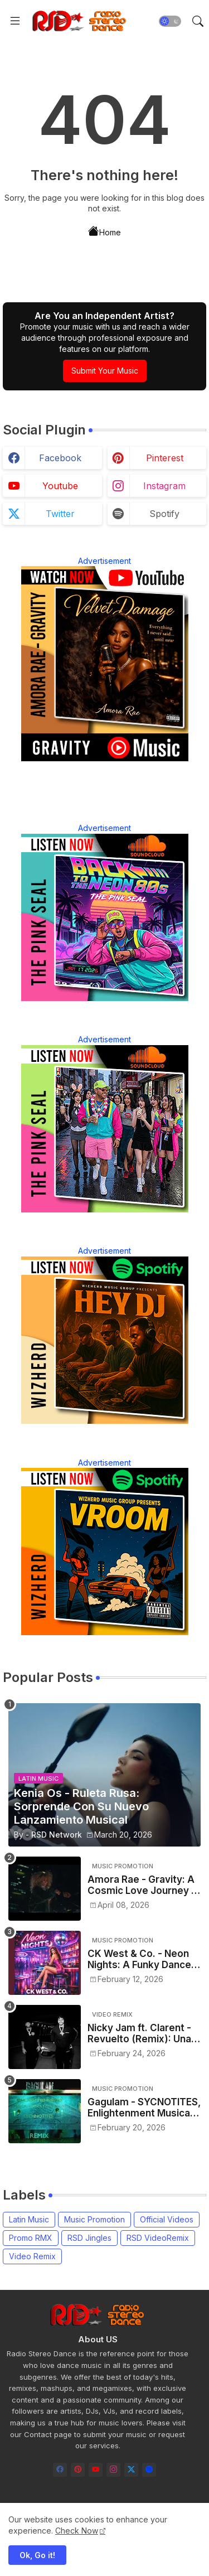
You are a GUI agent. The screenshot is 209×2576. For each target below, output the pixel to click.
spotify (164, 513)
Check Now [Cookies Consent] (76, 2530)
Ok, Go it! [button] (37, 2555)
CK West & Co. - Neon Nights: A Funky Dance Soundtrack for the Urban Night (139, 1959)
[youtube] (96, 2470)
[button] (170, 21)
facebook (60, 457)
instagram (164, 485)
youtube (60, 485)
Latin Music (29, 2219)
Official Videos (166, 2219)
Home (104, 231)
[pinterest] (78, 2470)
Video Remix (32, 2256)
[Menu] (15, 21)
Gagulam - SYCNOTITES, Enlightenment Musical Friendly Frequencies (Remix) (144, 2107)
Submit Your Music (104, 370)
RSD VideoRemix (158, 2237)
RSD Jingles (89, 2237)
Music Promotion (94, 2219)
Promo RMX (30, 2237)
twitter (60, 513)
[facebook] (60, 2470)
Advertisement (104, 561)
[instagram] (113, 2470)
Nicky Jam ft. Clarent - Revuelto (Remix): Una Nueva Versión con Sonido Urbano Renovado (139, 2033)
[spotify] (149, 2470)
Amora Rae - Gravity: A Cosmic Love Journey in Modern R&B (143, 1885)
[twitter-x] (131, 2470)
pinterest (164, 457)
